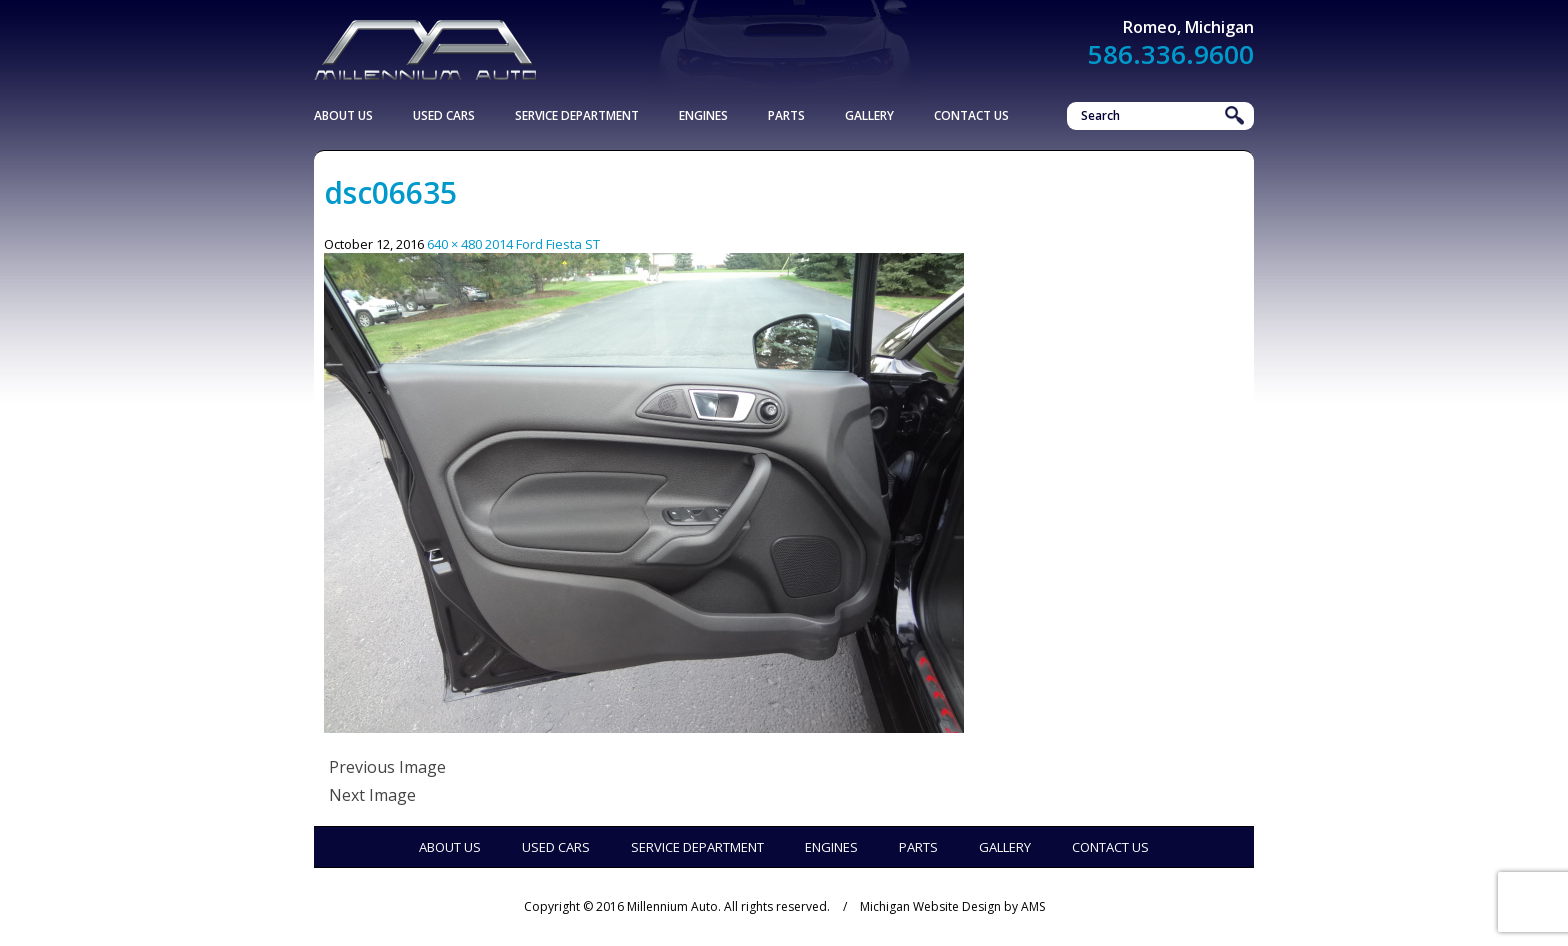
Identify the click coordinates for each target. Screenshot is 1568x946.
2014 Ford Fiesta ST (542, 244)
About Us (343, 115)
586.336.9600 (1171, 54)
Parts (786, 115)
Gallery (869, 115)
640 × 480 (454, 244)
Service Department (577, 115)
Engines (703, 115)
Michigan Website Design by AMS (952, 906)
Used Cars (444, 115)
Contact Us (971, 115)
